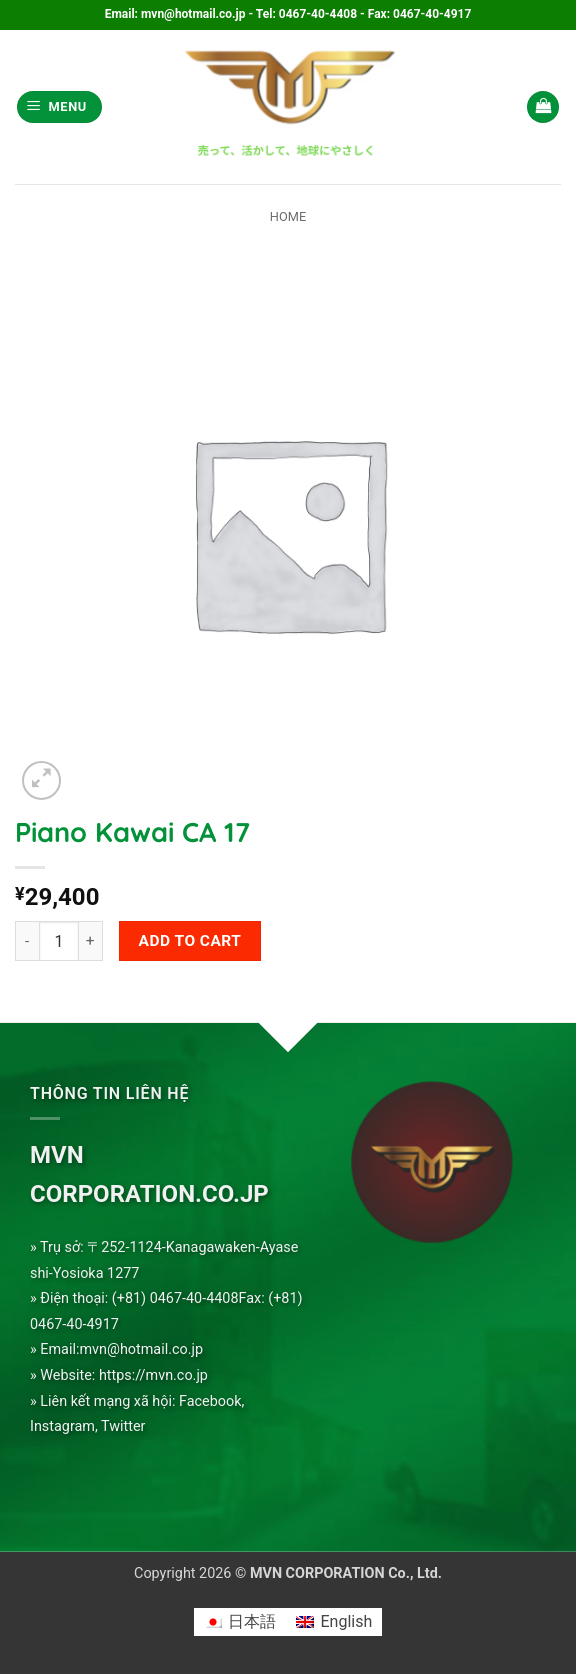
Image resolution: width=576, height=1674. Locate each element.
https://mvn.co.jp (153, 1375)
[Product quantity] (59, 941)
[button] (60, 107)
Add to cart (190, 941)
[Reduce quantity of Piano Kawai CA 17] (27, 941)
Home (288, 216)
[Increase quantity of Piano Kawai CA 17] (91, 941)
